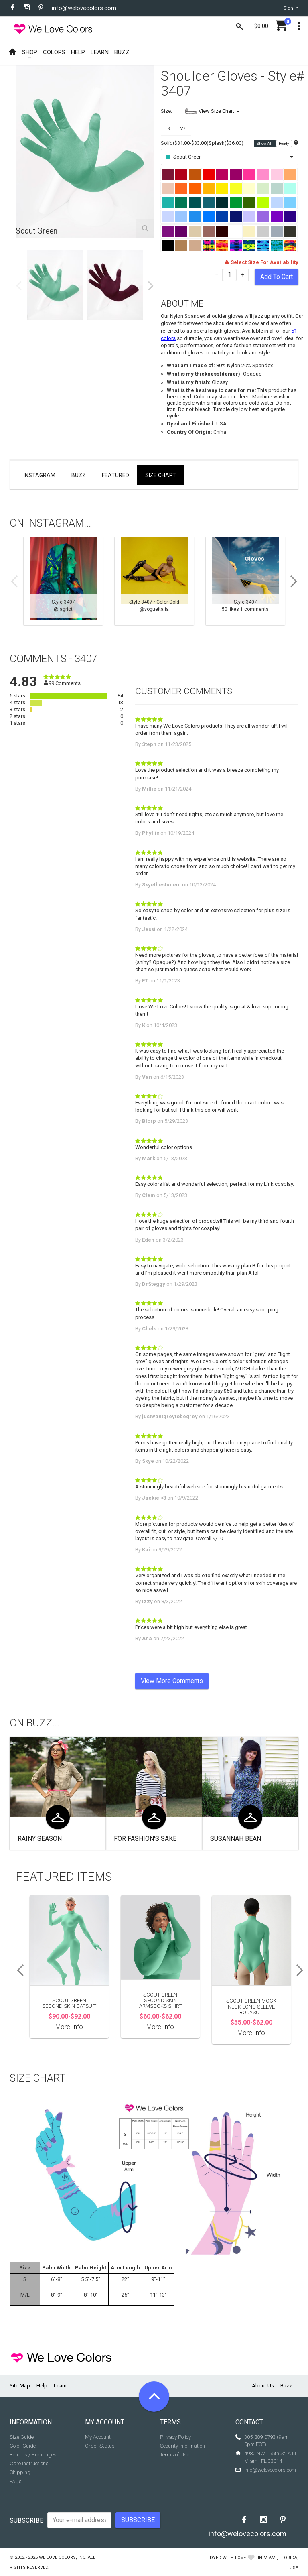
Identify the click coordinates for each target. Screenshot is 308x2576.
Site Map (20, 2386)
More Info (69, 2027)
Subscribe (26, 2520)
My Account (98, 2437)
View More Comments (172, 1681)
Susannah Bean (235, 1838)
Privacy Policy (175, 2437)
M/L (184, 128)
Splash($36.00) (226, 143)
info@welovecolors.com (84, 8)
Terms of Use (174, 2455)
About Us (263, 2386)
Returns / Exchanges (33, 2455)
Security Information (182, 2446)
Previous (18, 285)
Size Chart (160, 475)
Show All (265, 144)
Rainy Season (40, 1838)
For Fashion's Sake (145, 1838)
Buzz (78, 475)
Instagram (39, 475)
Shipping (20, 2472)
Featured (115, 475)
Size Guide (22, 2437)
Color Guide (23, 2446)
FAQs (16, 2481)
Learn (60, 2386)
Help (41, 2386)
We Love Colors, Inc (62, 2557)
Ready (284, 144)
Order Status (100, 2446)
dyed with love (228, 2557)
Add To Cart (276, 277)
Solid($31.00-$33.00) (185, 143)
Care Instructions (29, 2463)
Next (150, 285)
